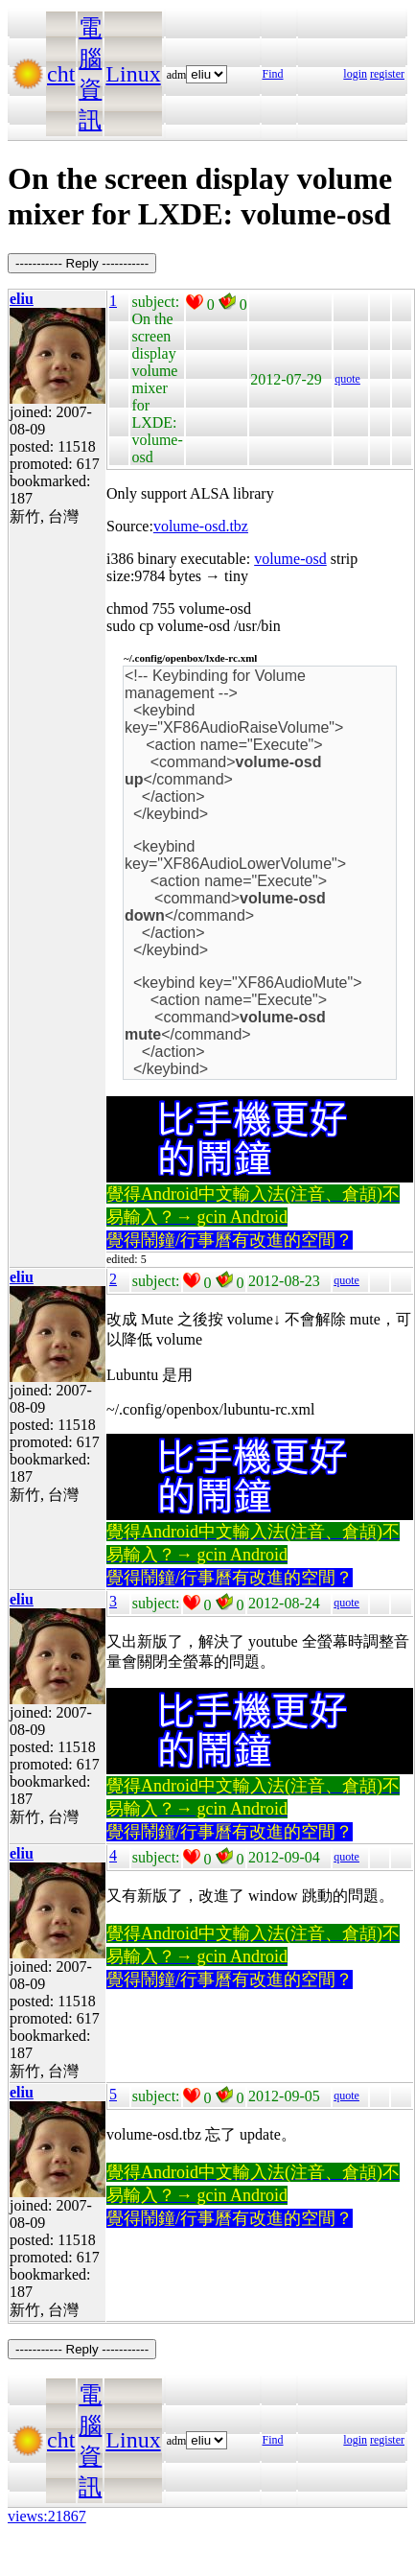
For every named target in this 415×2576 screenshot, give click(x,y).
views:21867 (47, 2516)
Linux (132, 73)
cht (61, 73)
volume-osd (290, 558)
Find (273, 74)
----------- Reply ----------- (82, 263)
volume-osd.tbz (200, 526)
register (387, 74)
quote (347, 379)
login (355, 74)
